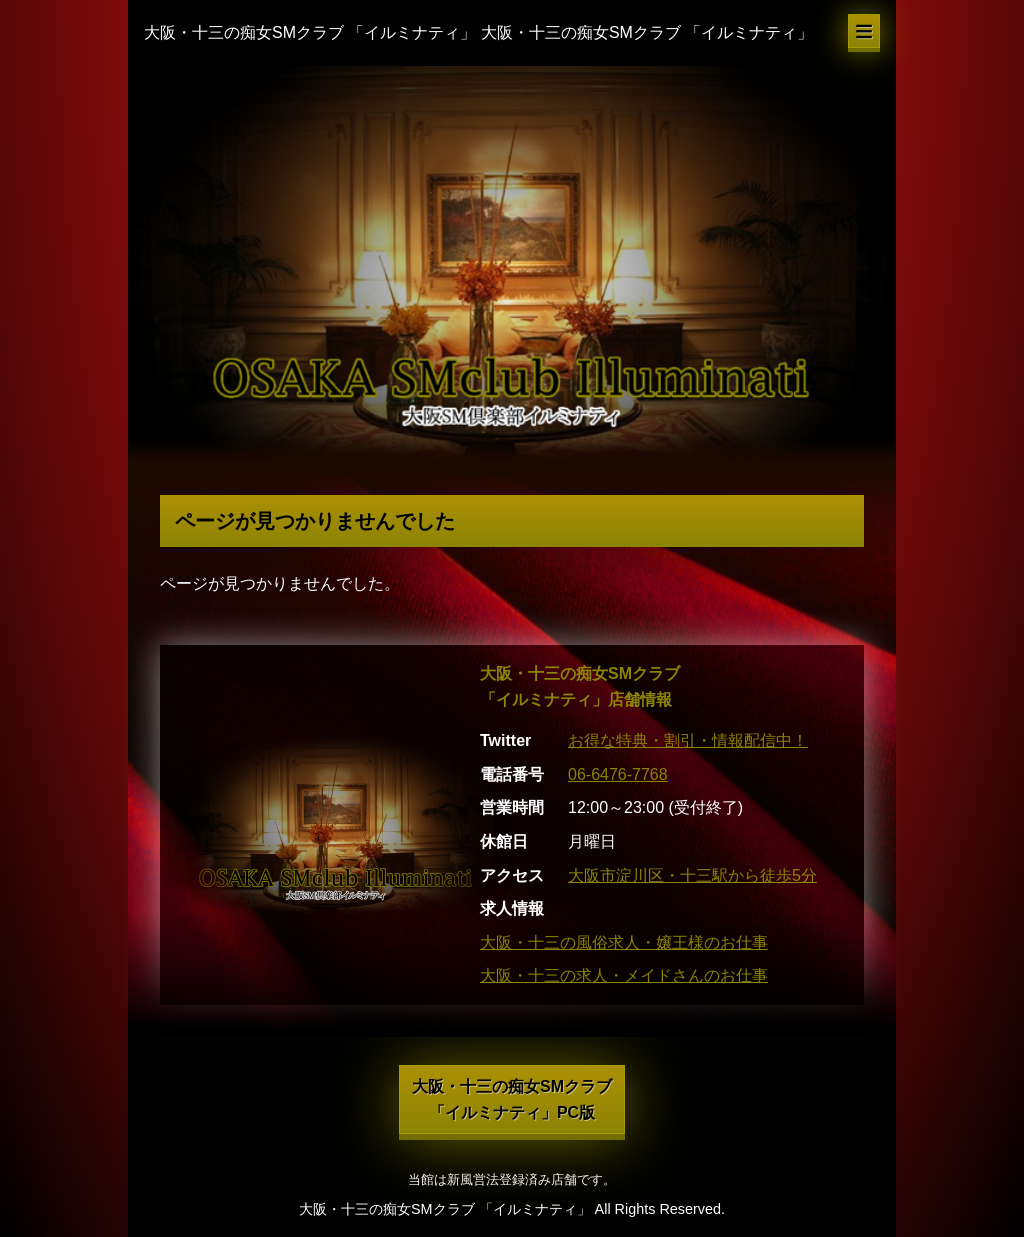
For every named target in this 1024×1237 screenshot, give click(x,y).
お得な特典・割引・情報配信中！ (688, 740)
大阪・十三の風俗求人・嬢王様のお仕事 (624, 942)
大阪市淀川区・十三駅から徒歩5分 (692, 875)
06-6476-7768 (618, 774)
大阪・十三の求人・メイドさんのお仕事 (624, 975)
